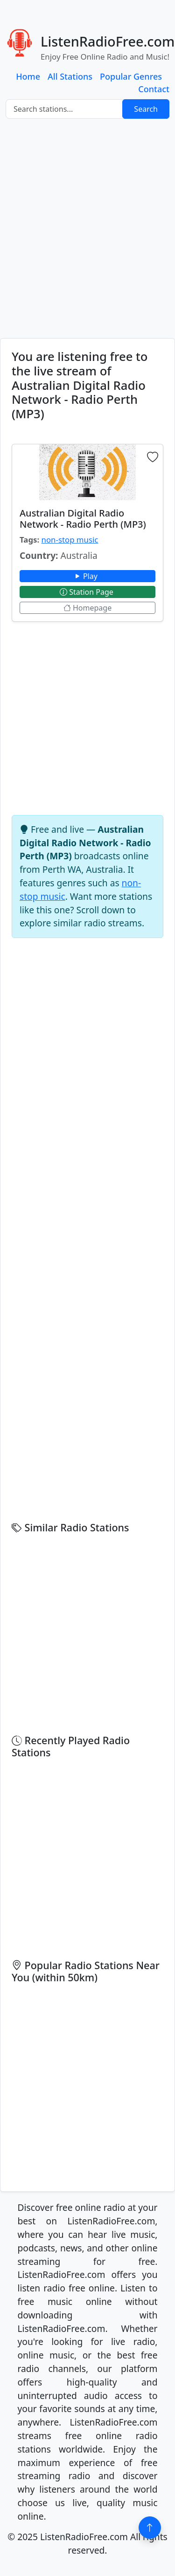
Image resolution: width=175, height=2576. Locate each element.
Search (146, 109)
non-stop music (70, 539)
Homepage (87, 608)
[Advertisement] (87, 228)
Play (87, 576)
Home (28, 76)
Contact (153, 89)
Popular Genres (131, 76)
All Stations (70, 76)
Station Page (87, 592)
